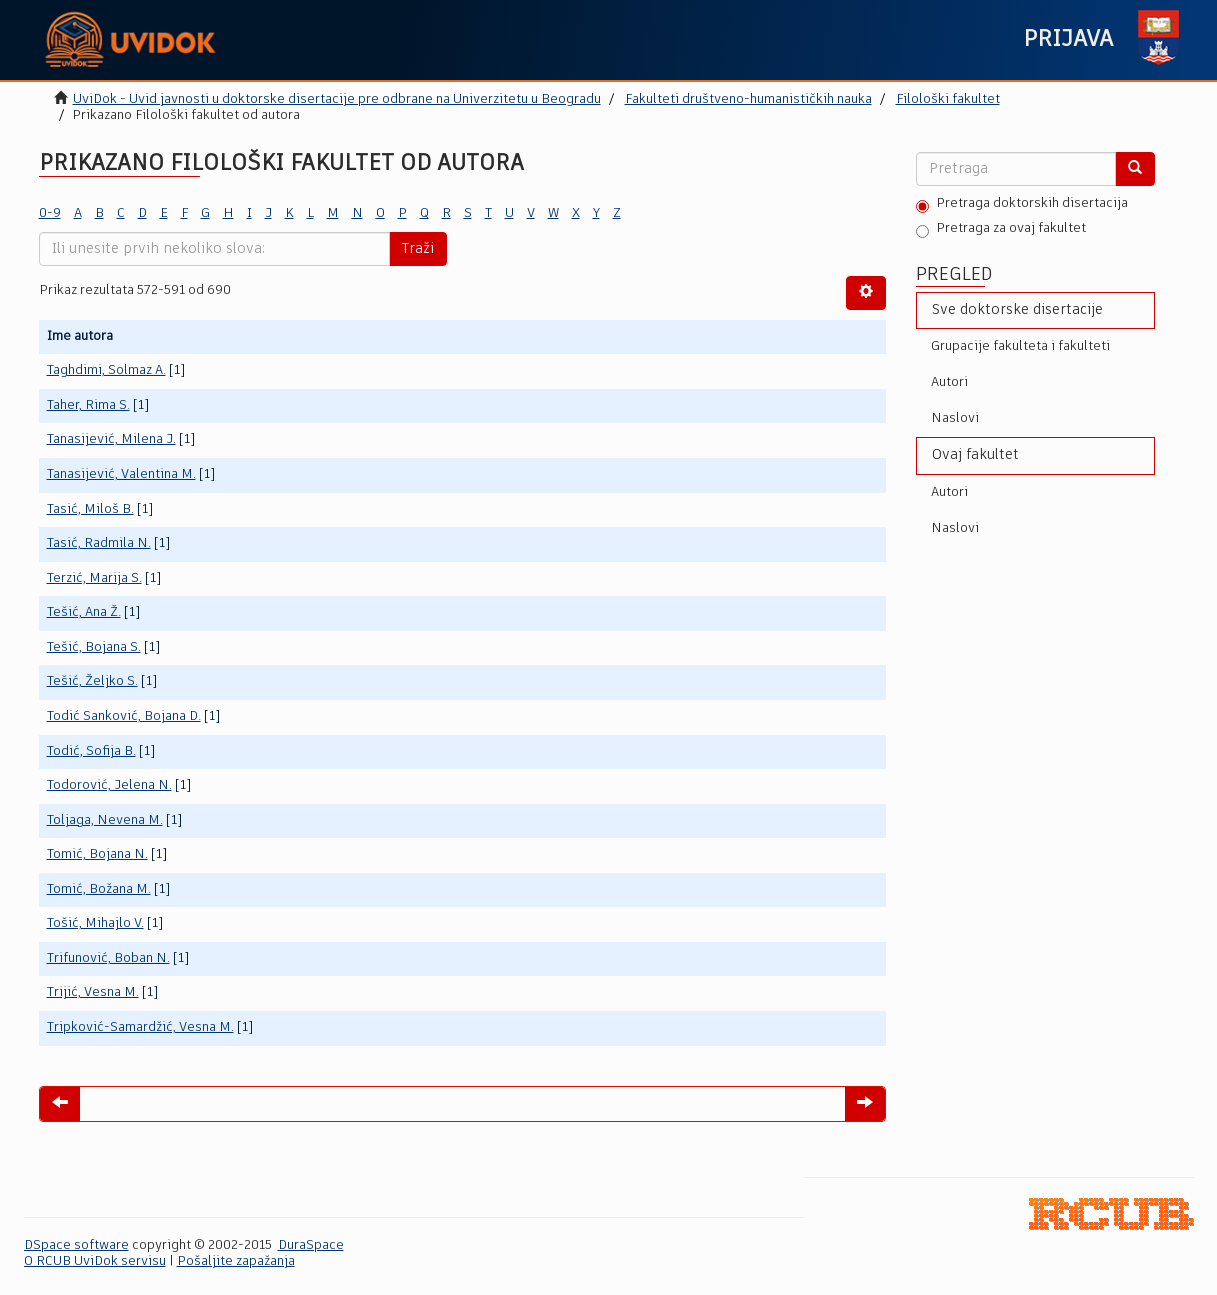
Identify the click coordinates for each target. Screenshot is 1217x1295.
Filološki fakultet (948, 99)
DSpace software (76, 1245)
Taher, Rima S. (88, 405)
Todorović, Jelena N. (109, 785)
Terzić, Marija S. (94, 578)
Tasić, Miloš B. (90, 509)
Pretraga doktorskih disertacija (1022, 205)
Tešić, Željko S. (92, 681)
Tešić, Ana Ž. (84, 612)
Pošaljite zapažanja (236, 1261)
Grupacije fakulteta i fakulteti (1020, 346)
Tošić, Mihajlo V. (95, 923)
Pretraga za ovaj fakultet (1001, 230)
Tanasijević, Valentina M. (121, 474)
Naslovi (955, 418)
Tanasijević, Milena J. (111, 439)
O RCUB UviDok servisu (95, 1261)
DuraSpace (311, 1245)
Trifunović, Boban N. (108, 958)
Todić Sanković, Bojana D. (124, 716)
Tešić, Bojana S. (94, 647)
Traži (418, 249)
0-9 (50, 213)
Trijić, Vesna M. (93, 992)
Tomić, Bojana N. (97, 854)
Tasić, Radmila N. (99, 543)
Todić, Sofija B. (91, 751)
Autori (949, 382)
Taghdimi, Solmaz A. (106, 370)
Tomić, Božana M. (99, 889)
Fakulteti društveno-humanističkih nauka (748, 99)
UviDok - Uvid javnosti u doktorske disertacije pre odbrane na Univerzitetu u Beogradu (337, 99)
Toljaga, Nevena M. (105, 820)
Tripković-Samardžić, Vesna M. (140, 1027)
